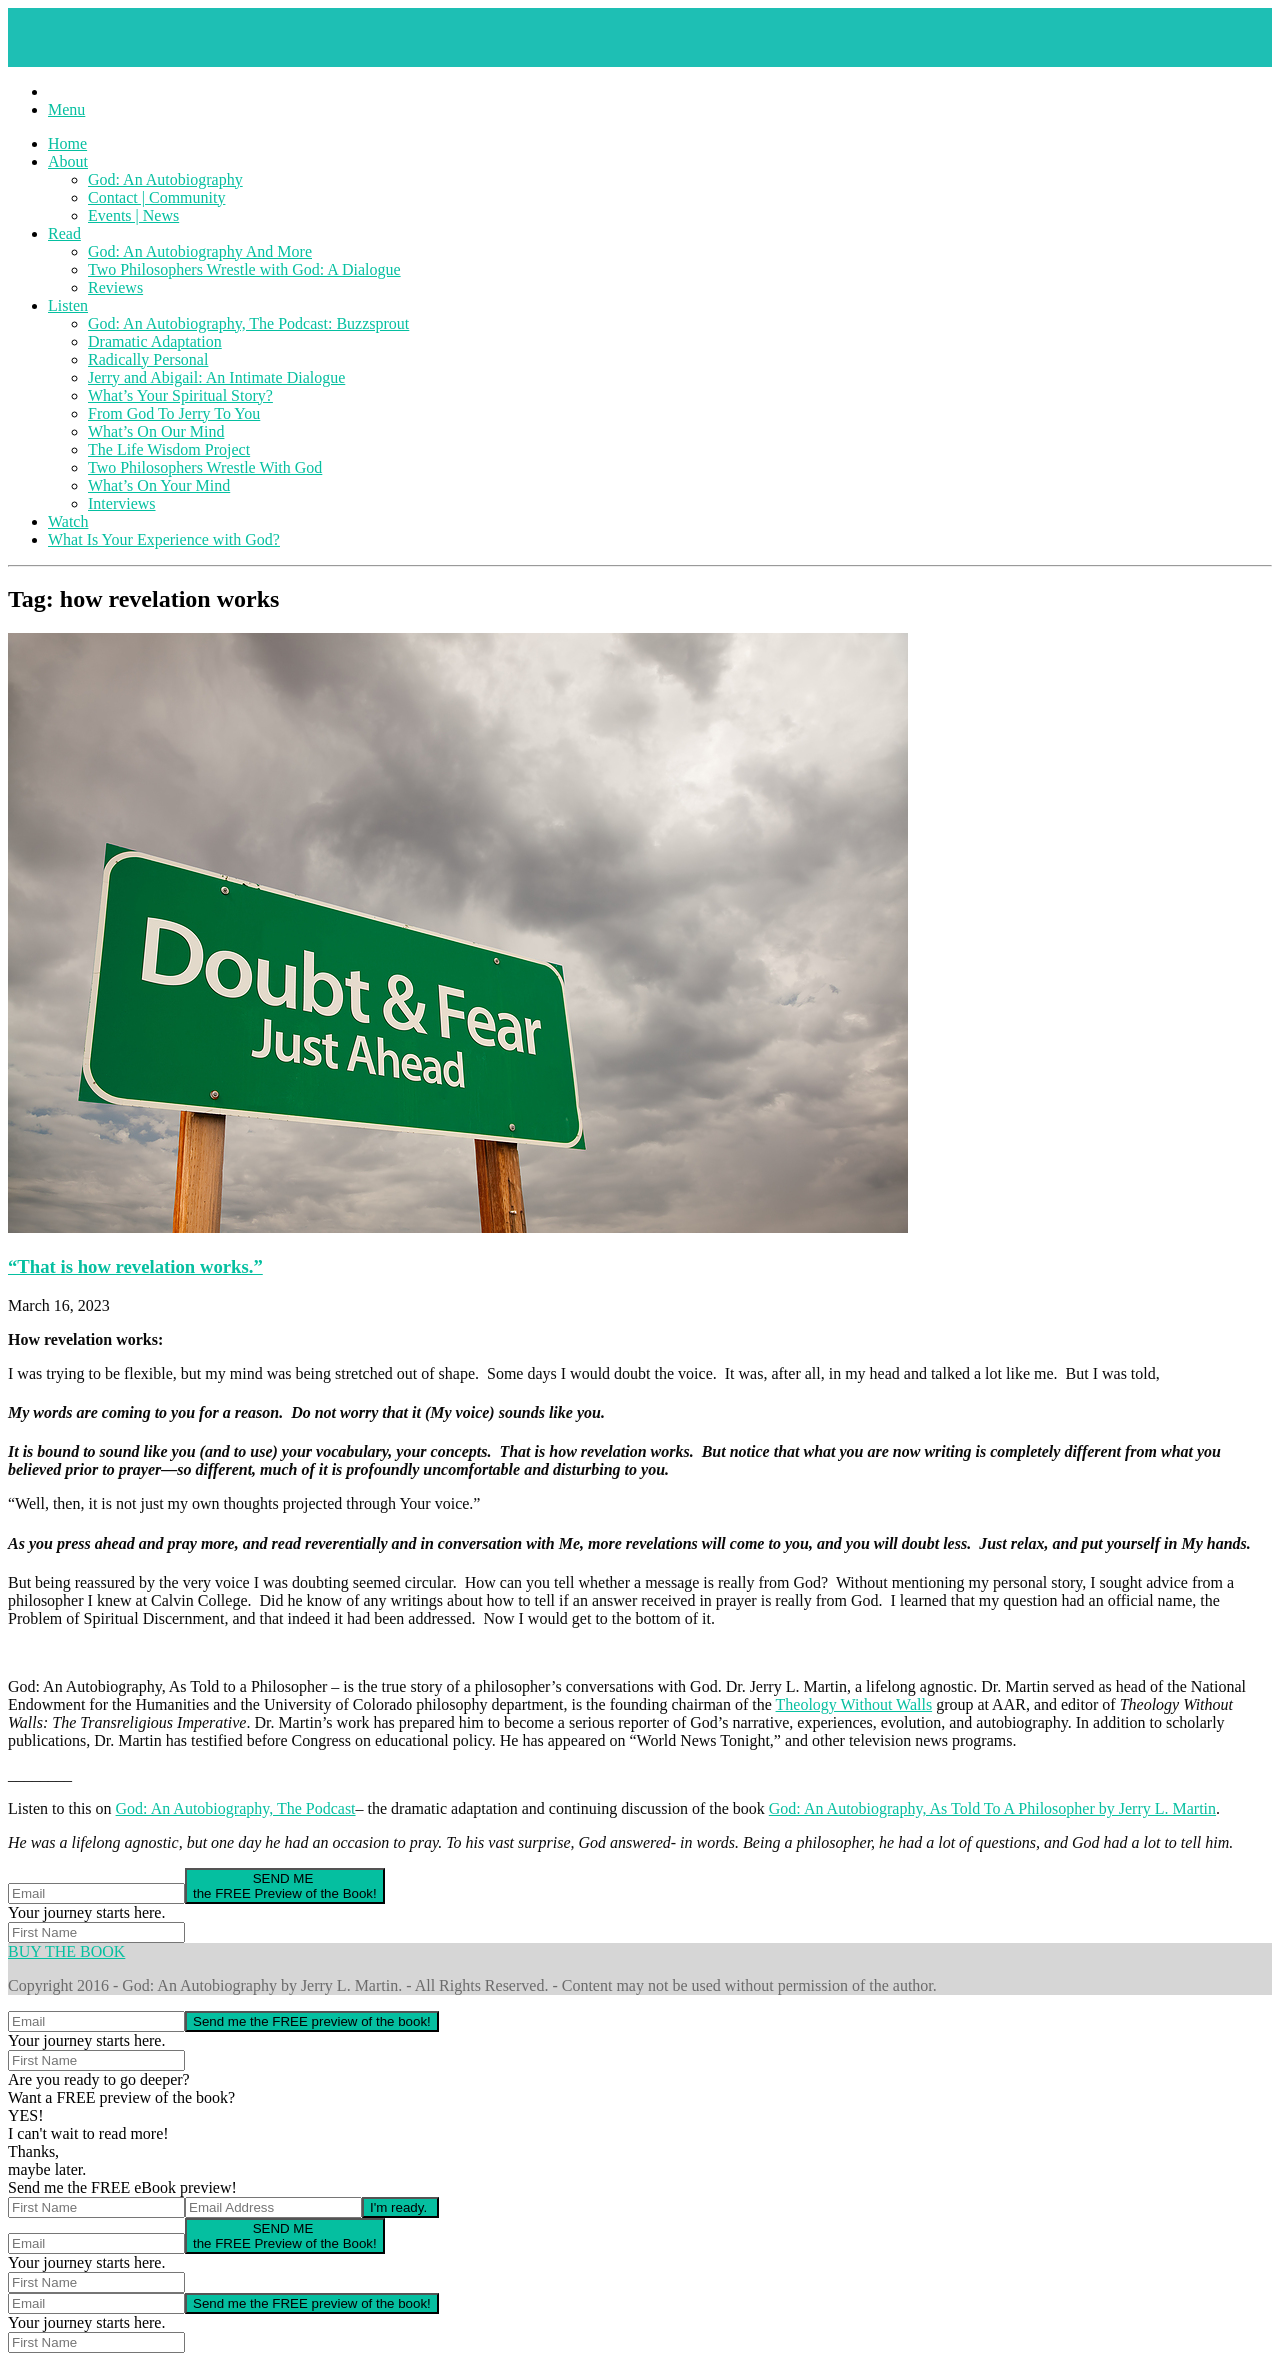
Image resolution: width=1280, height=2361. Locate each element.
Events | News (133, 215)
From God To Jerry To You (174, 413)
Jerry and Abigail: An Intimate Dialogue (216, 377)
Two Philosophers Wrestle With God (205, 467)
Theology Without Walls (854, 1704)
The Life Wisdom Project (169, 449)
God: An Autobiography (165, 179)
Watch (68, 521)
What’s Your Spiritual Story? (180, 395)
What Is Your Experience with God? (164, 539)
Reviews (115, 287)
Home (67, 143)
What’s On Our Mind (156, 431)
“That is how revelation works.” (135, 1266)
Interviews (122, 503)
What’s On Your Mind (159, 485)
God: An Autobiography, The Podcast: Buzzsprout (248, 323)
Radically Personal (148, 359)
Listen (68, 305)
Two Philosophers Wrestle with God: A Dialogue (244, 269)
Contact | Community (156, 197)
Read (64, 233)
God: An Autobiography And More (200, 251)
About (68, 161)
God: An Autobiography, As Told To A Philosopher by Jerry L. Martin (992, 1808)
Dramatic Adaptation (155, 341)
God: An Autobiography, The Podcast (236, 1808)
